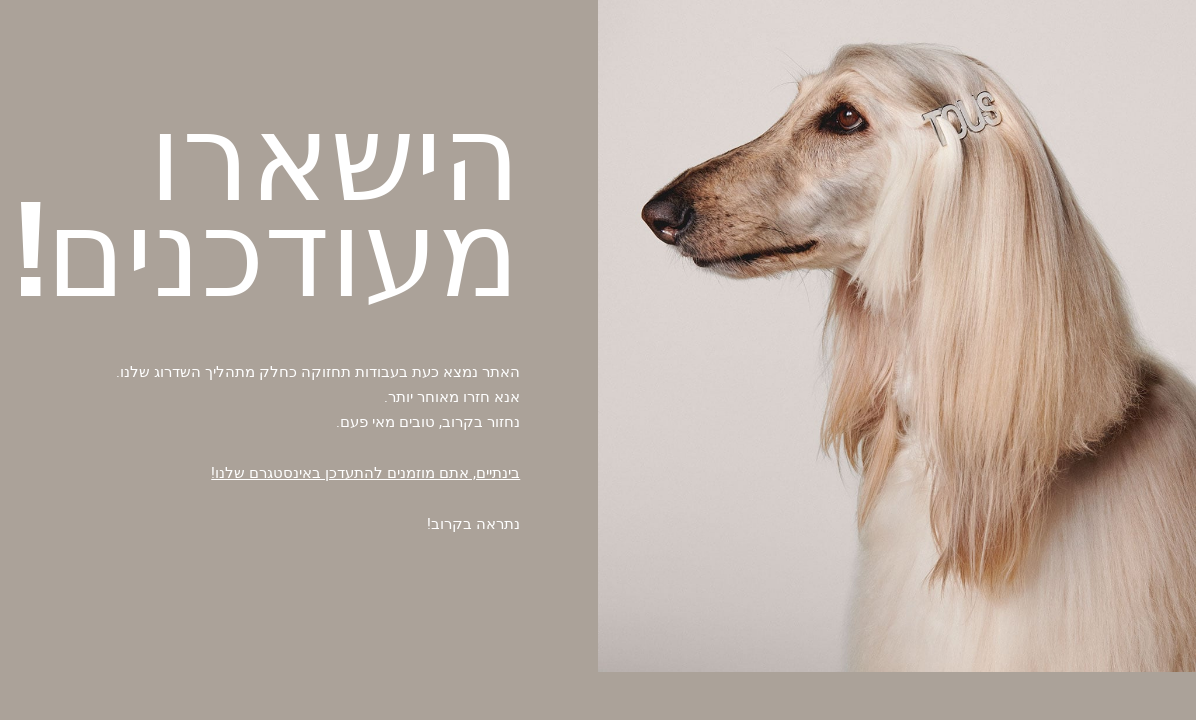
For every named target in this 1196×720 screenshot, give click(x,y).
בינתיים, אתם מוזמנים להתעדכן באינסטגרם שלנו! (365, 472)
